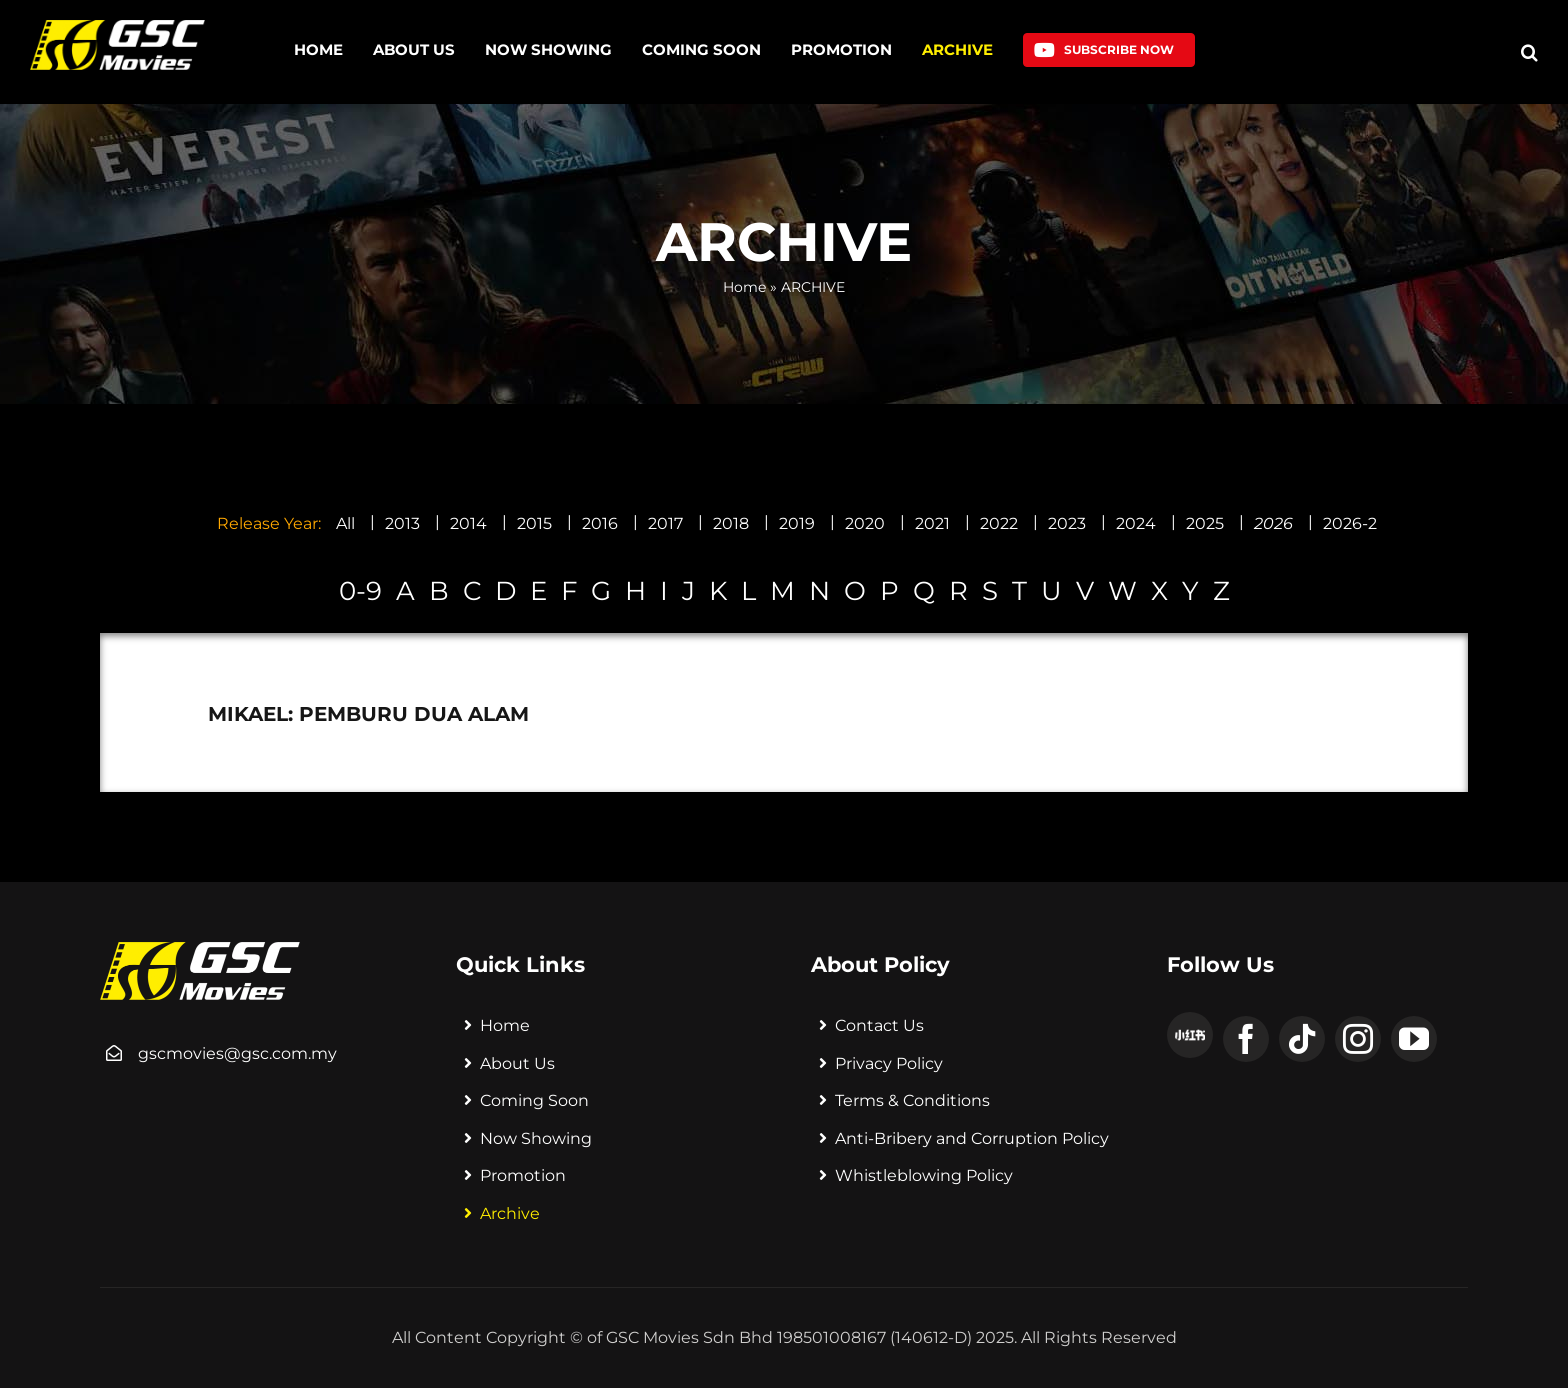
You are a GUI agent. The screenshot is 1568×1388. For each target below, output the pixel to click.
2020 (865, 523)
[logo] (117, 27)
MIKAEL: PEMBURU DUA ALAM (368, 714)
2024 (1136, 523)
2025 (1205, 523)
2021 (932, 523)
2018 (731, 523)
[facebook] (1246, 1039)
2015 (534, 523)
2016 (600, 523)
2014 (468, 523)
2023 (1067, 523)
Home (744, 287)
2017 (665, 523)
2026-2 (1350, 523)
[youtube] (1414, 1039)
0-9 (360, 591)
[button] (1529, 52)
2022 (999, 523)
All (345, 523)
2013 (402, 523)
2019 (797, 523)
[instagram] (1358, 1039)
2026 (1273, 523)
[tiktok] (1302, 1039)
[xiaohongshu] (1190, 1035)
